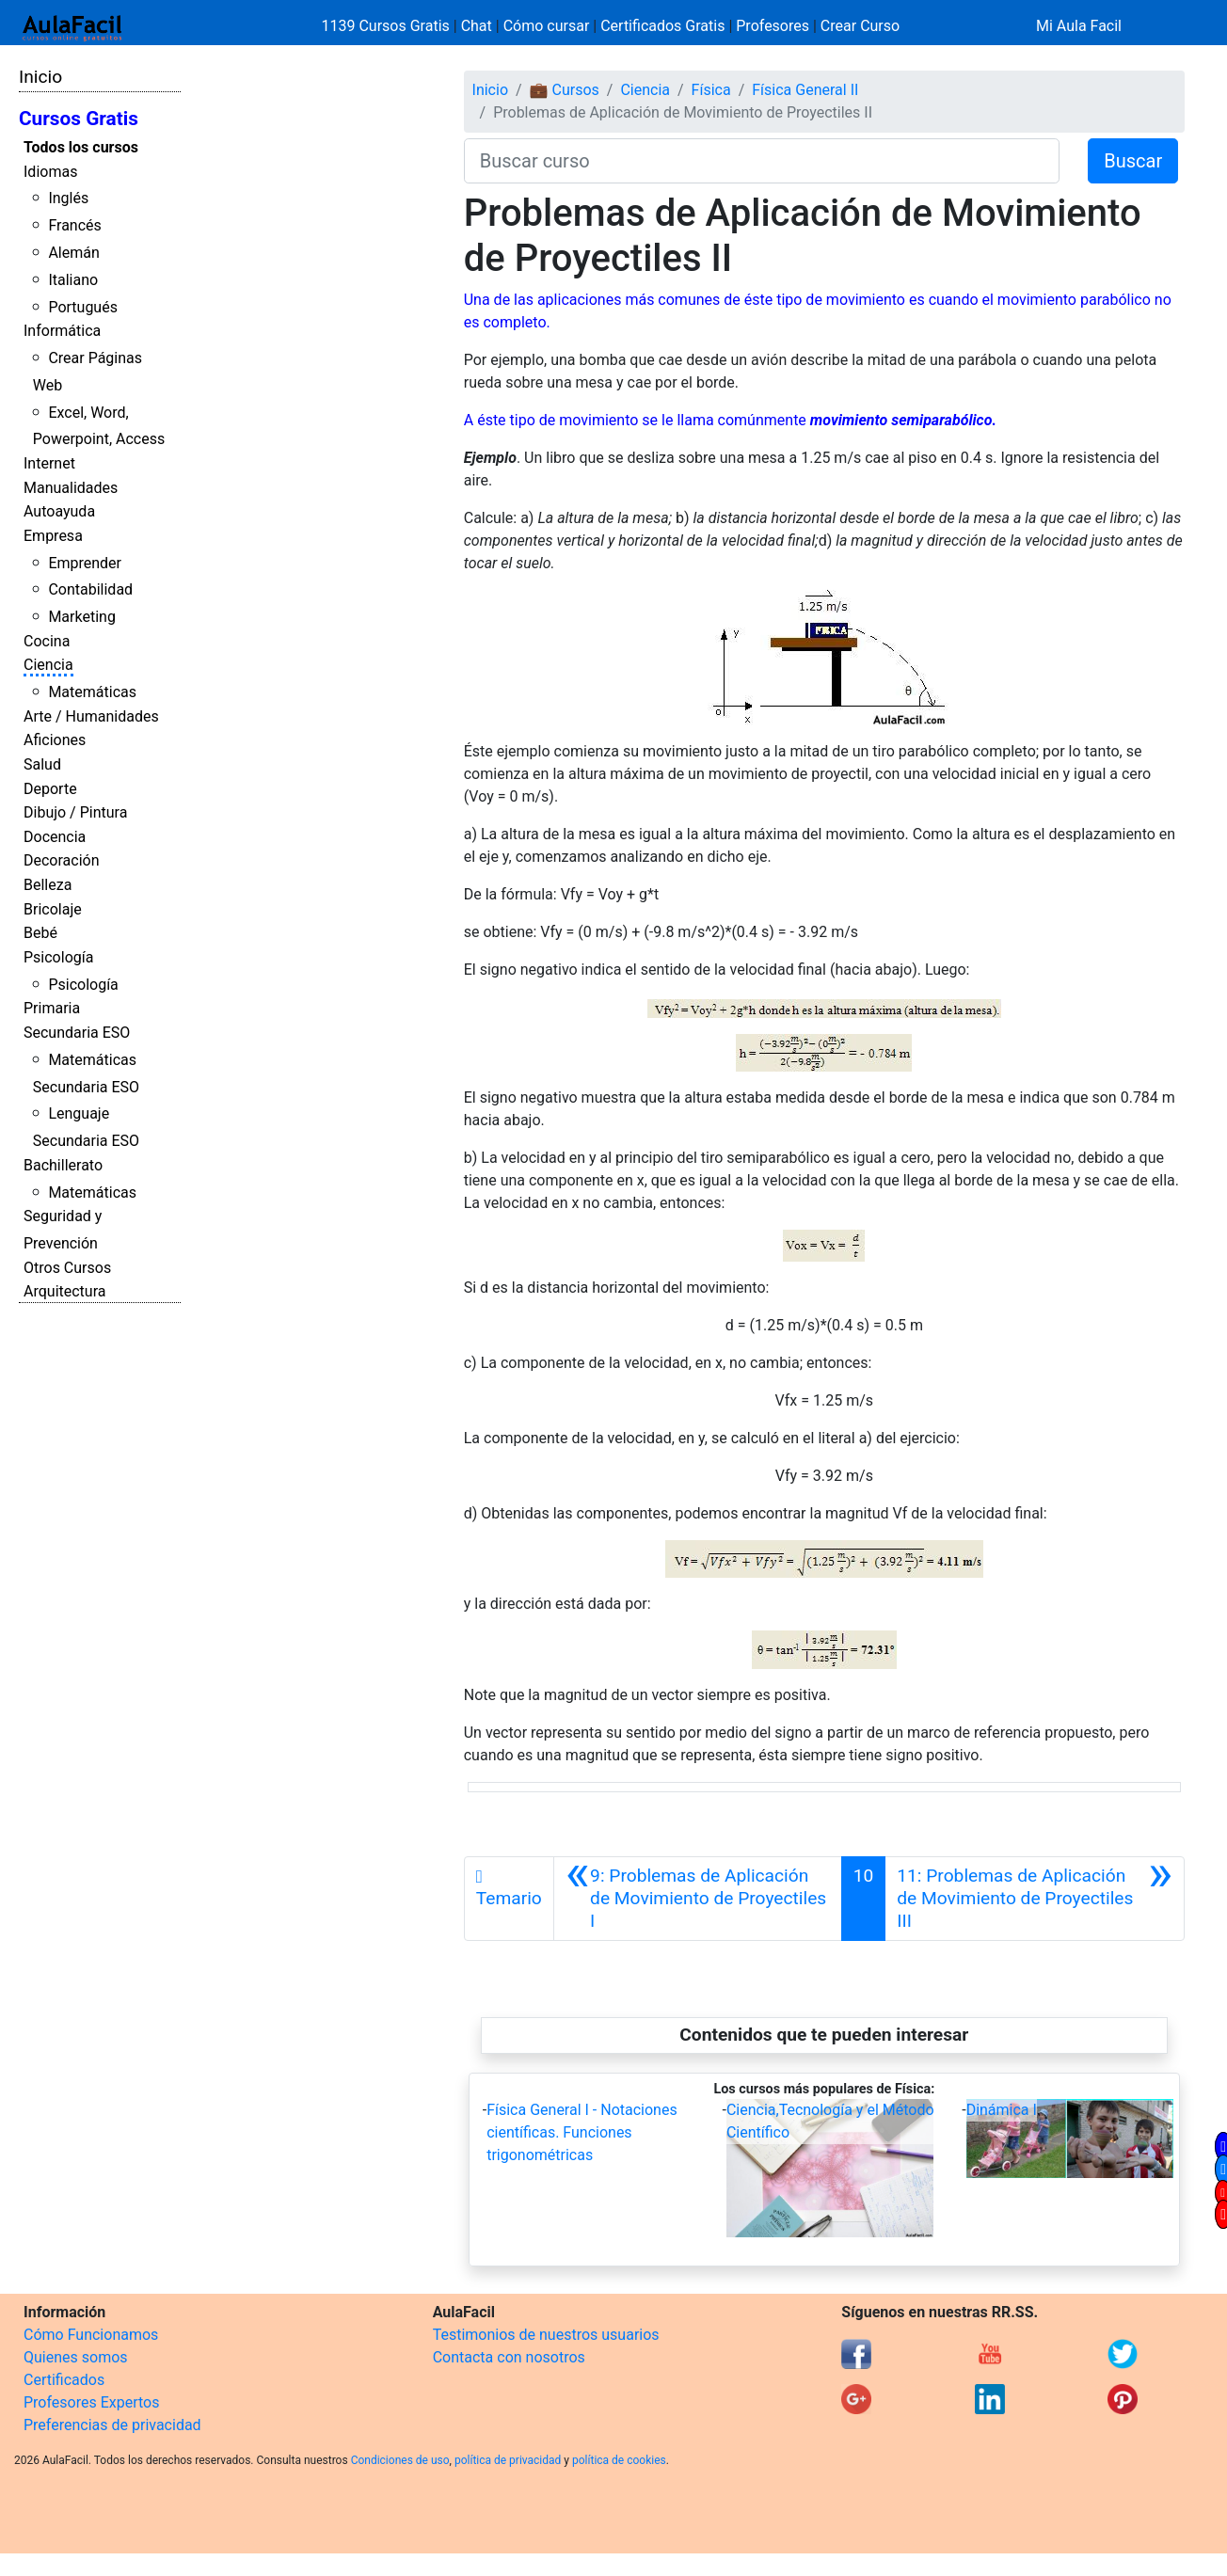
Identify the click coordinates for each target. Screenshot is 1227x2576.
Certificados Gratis (662, 26)
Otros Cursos (67, 1268)
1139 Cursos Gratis (388, 26)
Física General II (805, 90)
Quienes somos (76, 2357)
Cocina (47, 641)
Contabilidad (90, 589)
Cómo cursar (546, 26)
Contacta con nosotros (509, 2357)
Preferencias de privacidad (112, 2425)
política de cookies (619, 2460)
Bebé (40, 933)
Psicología (58, 957)
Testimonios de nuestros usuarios (546, 2335)
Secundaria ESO (77, 1033)
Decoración (62, 860)
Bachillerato (63, 1165)
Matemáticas (92, 692)
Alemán (73, 253)
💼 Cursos (564, 90)
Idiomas (50, 172)
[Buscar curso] (762, 160)
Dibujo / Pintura (75, 812)
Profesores (772, 26)
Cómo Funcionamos (91, 2335)
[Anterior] (697, 1898)
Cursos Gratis (78, 118)
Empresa (53, 536)
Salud (42, 764)
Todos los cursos (81, 147)
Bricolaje (53, 909)
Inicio (40, 76)
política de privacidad (507, 2460)
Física (711, 90)
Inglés (68, 198)
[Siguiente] (1034, 1898)
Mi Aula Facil (1079, 26)
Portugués (83, 307)
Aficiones (55, 740)
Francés (74, 225)
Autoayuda (59, 511)
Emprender (84, 563)
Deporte (50, 789)
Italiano (73, 280)
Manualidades (71, 488)
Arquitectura (64, 1291)
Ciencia (48, 665)
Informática (62, 331)
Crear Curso (860, 26)
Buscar (1133, 161)
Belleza (48, 885)
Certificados (64, 2380)
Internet (49, 463)
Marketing (81, 617)
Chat (476, 26)
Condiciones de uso (400, 2460)
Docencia (55, 837)
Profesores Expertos (91, 2402)
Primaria (52, 1008)
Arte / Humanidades (91, 716)
